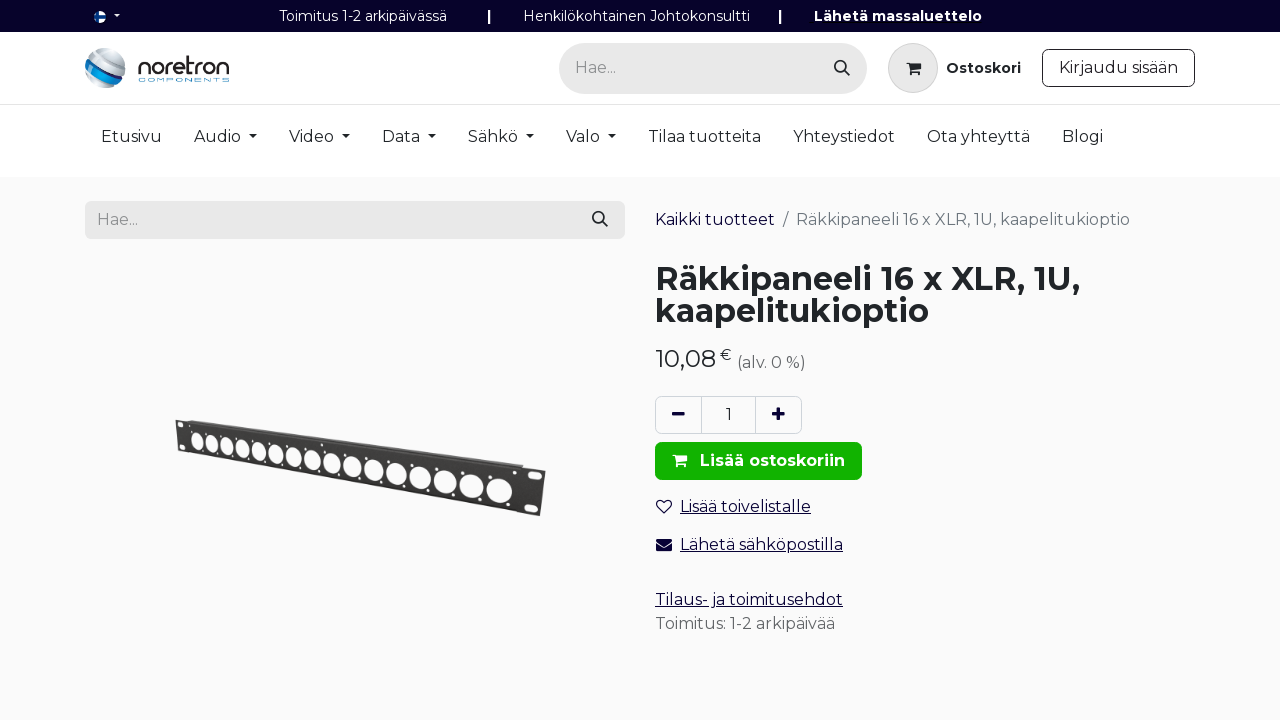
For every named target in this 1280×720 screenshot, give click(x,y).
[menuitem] (131, 141)
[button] (758, 461)
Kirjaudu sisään (1118, 67)
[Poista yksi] (678, 415)
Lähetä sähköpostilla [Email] (749, 544)
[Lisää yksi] (778, 415)
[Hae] (842, 68)
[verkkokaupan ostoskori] (954, 68)
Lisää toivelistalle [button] (733, 506)
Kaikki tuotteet (715, 219)
